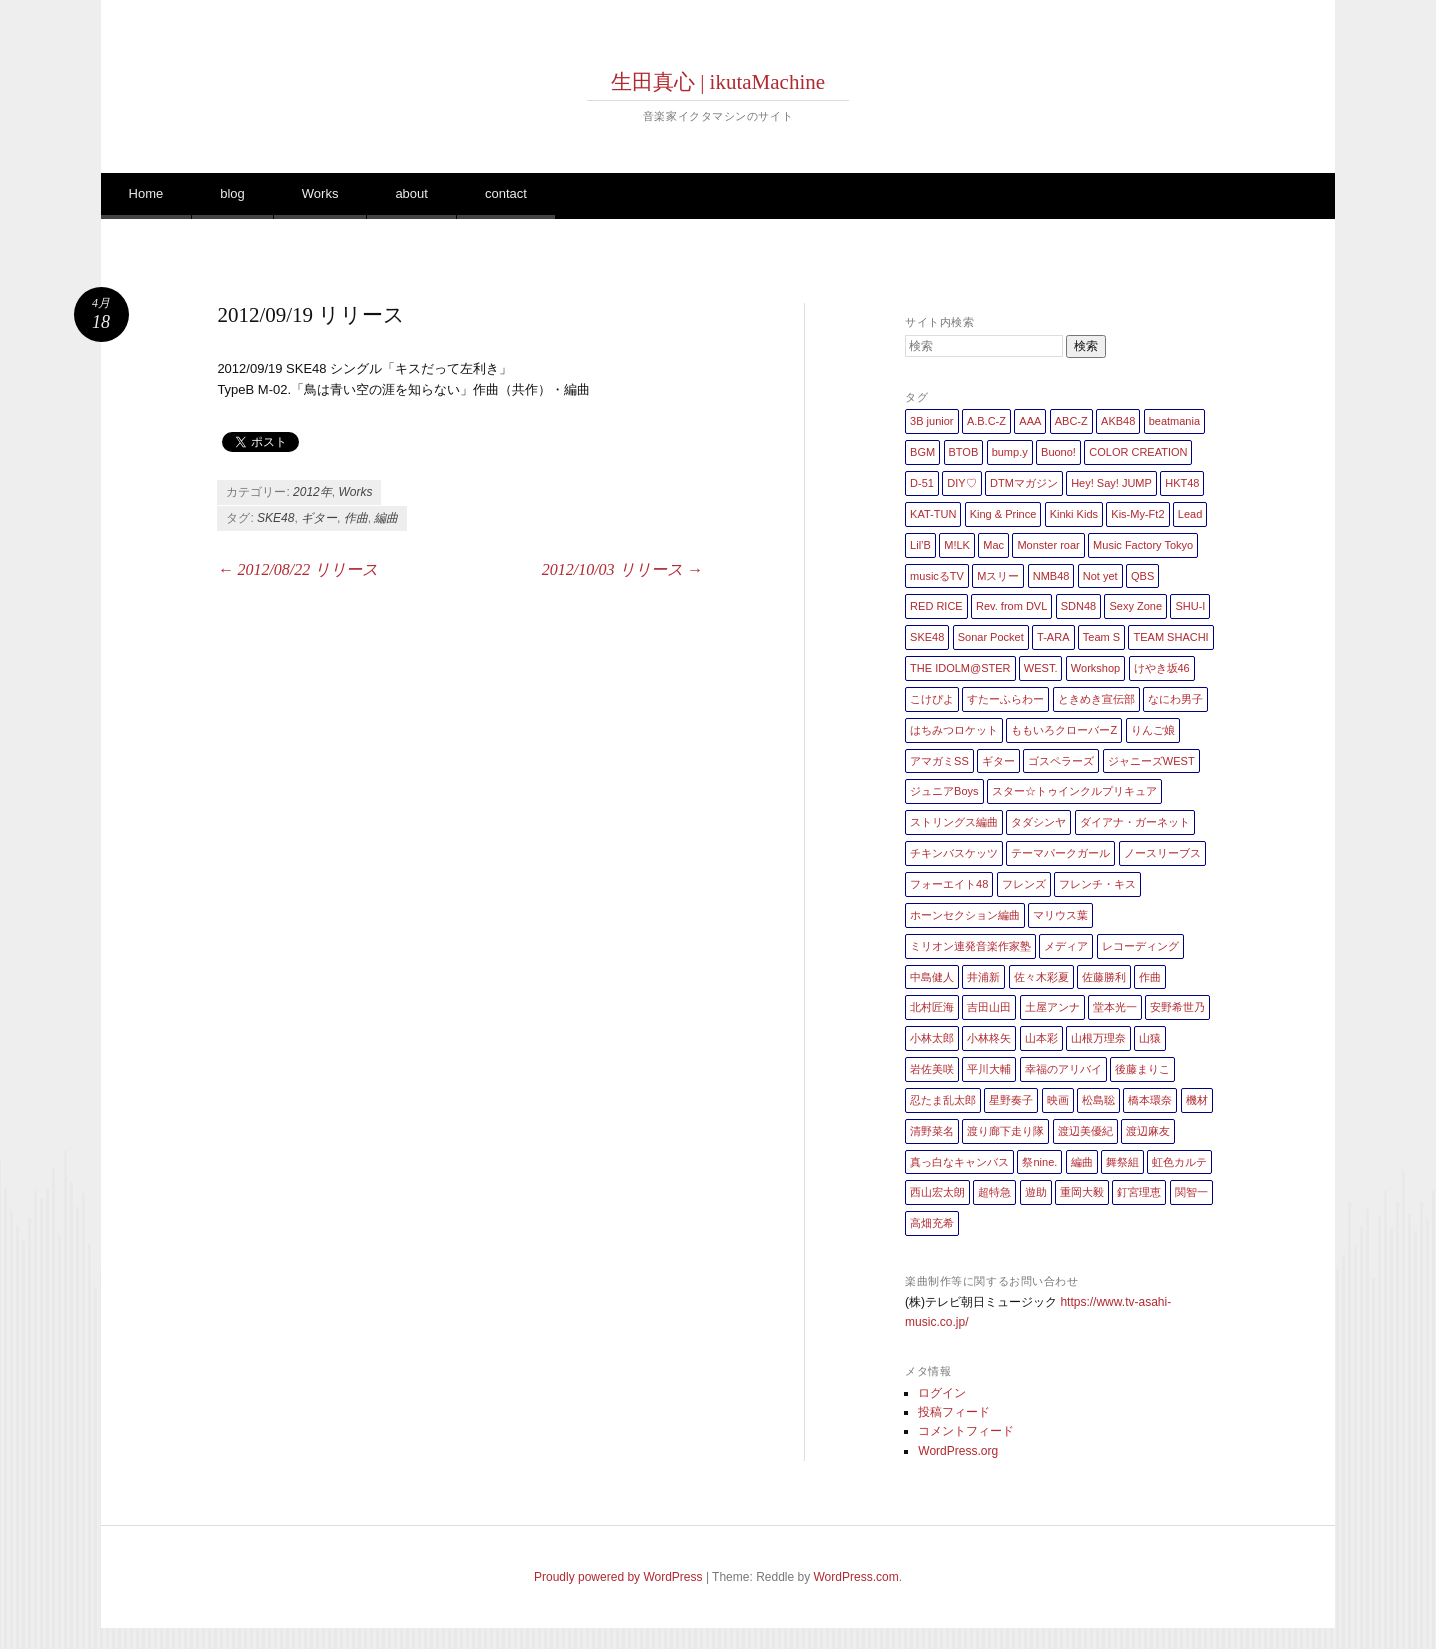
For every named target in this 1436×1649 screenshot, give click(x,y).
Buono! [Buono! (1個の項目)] (1058, 452)
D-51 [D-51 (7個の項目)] (922, 483)
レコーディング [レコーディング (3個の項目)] (1140, 946)
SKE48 (275, 518)
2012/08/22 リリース (297, 569)
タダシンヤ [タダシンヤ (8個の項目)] (1038, 822)
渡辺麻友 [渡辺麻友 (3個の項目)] (1148, 1131)
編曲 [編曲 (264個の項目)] (1082, 1162)
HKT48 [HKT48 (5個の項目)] (1182, 483)
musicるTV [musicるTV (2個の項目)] (937, 576)
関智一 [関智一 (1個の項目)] (1191, 1192)
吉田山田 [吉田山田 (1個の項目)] (989, 1007)
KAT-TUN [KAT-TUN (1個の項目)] (933, 514)
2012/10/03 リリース (622, 569)
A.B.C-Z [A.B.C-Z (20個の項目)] (986, 421)
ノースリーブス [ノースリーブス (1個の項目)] (1162, 853)
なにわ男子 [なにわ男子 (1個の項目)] (1175, 699)
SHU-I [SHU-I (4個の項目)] (1190, 606)
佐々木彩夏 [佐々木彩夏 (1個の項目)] (1041, 977)
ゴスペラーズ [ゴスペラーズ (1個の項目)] (1061, 761)
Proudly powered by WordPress (618, 1577)
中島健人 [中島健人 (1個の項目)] (932, 977)
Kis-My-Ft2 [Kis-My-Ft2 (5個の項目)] (1137, 514)
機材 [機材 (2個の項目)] (1197, 1100)
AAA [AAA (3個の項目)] (1030, 421)
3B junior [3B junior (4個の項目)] (931, 421)
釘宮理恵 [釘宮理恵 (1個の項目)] (1139, 1192)
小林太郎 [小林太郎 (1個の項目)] (932, 1038)
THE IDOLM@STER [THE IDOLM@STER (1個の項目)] (960, 668)
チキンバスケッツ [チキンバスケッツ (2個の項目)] (954, 853)
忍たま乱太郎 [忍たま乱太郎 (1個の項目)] (943, 1100)
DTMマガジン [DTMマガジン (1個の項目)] (1024, 483)
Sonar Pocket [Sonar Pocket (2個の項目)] (991, 637)
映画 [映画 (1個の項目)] (1058, 1100)
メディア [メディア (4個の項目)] (1066, 946)
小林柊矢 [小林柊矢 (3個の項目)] (989, 1038)
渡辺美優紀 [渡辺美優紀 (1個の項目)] (1085, 1131)
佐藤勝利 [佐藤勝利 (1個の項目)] (1104, 977)
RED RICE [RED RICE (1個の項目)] (936, 606)
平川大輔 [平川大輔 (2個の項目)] (989, 1069)
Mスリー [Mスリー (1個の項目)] (998, 576)
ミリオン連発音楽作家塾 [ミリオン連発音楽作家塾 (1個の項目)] (970, 946)
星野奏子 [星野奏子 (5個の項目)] (1011, 1100)
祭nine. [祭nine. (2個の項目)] (1039, 1162)
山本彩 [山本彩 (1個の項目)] (1041, 1038)
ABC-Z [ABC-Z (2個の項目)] (1071, 421)
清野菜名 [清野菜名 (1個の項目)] (932, 1131)
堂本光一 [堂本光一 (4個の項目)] (1115, 1007)
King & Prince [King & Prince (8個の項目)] (1003, 514)
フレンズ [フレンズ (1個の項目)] (1024, 884)
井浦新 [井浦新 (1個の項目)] (983, 977)
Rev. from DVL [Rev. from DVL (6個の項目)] (1011, 606)
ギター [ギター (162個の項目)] (998, 761)
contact (506, 193)
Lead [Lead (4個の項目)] (1190, 514)
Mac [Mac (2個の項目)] (993, 545)
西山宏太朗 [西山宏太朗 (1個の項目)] (937, 1192)
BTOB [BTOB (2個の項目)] (964, 452)
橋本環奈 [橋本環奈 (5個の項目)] (1150, 1100)
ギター (319, 518)
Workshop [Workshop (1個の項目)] (1095, 668)
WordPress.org (958, 1451)
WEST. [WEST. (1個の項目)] (1041, 668)
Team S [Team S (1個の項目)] (1101, 637)
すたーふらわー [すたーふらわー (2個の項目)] (1005, 699)
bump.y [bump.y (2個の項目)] (1010, 452)
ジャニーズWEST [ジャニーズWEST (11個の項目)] (1151, 761)
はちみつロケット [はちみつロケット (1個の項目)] (954, 730)
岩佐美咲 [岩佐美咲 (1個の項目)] (932, 1069)
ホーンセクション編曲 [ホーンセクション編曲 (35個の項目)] (965, 915)
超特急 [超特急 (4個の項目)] (994, 1192)
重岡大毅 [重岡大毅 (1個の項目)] (1082, 1192)
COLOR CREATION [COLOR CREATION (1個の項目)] (1138, 452)
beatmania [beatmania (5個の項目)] (1174, 421)
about (411, 193)
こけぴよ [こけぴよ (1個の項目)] (932, 699)
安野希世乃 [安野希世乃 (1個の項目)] (1177, 1007)
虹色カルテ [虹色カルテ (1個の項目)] (1179, 1162)
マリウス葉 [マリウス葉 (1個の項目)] (1060, 915)
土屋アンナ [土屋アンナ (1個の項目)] (1052, 1007)
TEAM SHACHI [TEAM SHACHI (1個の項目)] (1170, 637)
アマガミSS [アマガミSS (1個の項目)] (939, 761)
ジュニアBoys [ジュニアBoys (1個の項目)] (944, 791)
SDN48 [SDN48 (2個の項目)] (1078, 606)
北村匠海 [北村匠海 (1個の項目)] (932, 1007)
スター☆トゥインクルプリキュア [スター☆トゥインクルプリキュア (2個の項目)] (1074, 791)
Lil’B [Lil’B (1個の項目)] (920, 545)
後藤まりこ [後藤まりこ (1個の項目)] (1142, 1069)
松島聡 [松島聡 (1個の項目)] (1098, 1100)
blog (232, 193)
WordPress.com (856, 1577)
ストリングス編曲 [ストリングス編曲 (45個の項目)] (954, 822)
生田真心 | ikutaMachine (718, 82)
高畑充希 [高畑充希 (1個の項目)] (932, 1223)
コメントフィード (966, 1431)
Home (146, 193)
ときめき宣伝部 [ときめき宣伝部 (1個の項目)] (1096, 699)
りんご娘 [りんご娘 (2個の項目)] (1153, 730)
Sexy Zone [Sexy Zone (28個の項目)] (1135, 606)
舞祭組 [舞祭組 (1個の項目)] (1122, 1162)
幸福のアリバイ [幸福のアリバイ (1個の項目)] (1063, 1069)
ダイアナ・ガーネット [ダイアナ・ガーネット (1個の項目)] (1135, 822)
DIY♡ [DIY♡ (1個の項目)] (961, 483)
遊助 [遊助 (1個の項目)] (1036, 1192)
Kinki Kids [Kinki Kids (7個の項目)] (1074, 514)
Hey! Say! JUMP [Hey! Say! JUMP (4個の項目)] (1111, 483)
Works (320, 193)
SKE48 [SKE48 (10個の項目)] (927, 637)
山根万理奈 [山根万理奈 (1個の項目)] (1098, 1038)
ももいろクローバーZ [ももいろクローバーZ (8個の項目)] (1064, 730)
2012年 (312, 492)
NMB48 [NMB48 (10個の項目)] (1051, 576)
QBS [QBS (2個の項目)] (1142, 576)
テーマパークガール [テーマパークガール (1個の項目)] (1060, 853)
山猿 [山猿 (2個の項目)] (1150, 1038)
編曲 (386, 518)
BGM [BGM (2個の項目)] (922, 452)
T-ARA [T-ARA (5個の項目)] (1053, 637)
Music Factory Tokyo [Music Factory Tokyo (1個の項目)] (1143, 545)
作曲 (356, 518)
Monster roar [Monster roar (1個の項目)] (1048, 545)
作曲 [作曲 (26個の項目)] (1150, 977)
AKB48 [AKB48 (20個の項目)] (1118, 421)
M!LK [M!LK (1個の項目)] (957, 545)
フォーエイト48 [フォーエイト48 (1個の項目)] (949, 884)
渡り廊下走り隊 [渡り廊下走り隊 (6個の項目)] (1005, 1131)
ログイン (942, 1393)
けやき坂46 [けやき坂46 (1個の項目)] (1162, 668)
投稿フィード (954, 1412)
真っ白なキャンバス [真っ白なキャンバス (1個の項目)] (959, 1162)
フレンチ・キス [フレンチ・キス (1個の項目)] (1097, 884)
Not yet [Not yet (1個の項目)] (1100, 576)
